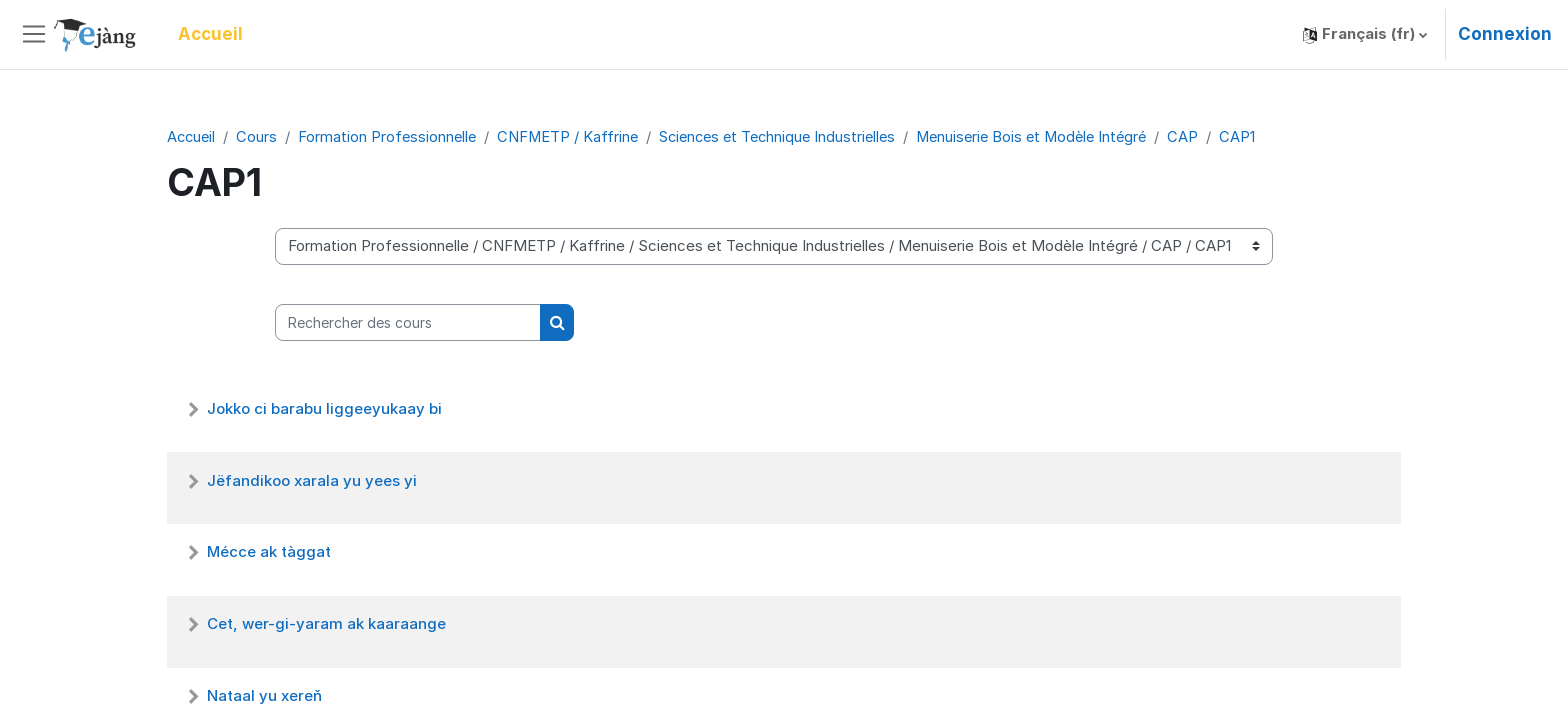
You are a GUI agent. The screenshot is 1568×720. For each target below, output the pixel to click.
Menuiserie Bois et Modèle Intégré (1055, 136)
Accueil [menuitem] (210, 34)
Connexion (1505, 34)
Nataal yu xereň (264, 696)
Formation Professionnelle (391, 136)
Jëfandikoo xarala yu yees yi (312, 481)
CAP (1211, 136)
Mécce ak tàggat (269, 552)
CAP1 (1266, 136)
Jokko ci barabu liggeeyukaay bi (324, 409)
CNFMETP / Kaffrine (574, 136)
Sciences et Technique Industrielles (790, 136)
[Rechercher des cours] (408, 323)
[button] (1365, 34)
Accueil (192, 136)
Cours (259, 136)
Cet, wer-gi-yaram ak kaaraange (326, 624)
